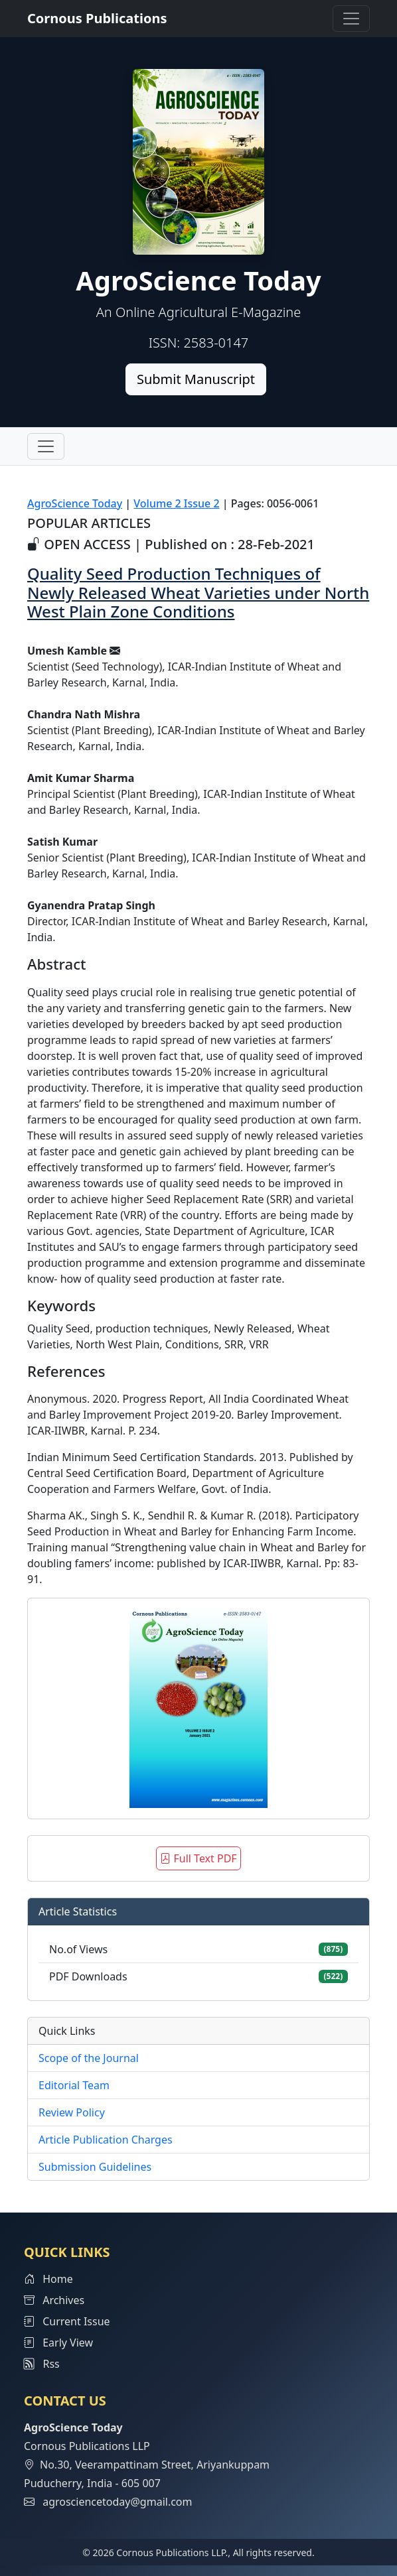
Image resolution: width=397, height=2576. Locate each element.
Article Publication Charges (106, 2139)
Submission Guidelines (95, 2166)
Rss (42, 2363)
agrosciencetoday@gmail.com (117, 2501)
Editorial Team (74, 2085)
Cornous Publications (97, 18)
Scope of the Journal (89, 2058)
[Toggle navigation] (351, 18)
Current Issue (67, 2321)
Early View (58, 2342)
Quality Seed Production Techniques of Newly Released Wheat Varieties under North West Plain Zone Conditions (198, 592)
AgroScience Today (74, 503)
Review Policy (72, 2112)
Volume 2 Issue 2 (176, 503)
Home (48, 2279)
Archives (54, 2300)
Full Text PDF (198, 1858)
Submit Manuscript (196, 379)
